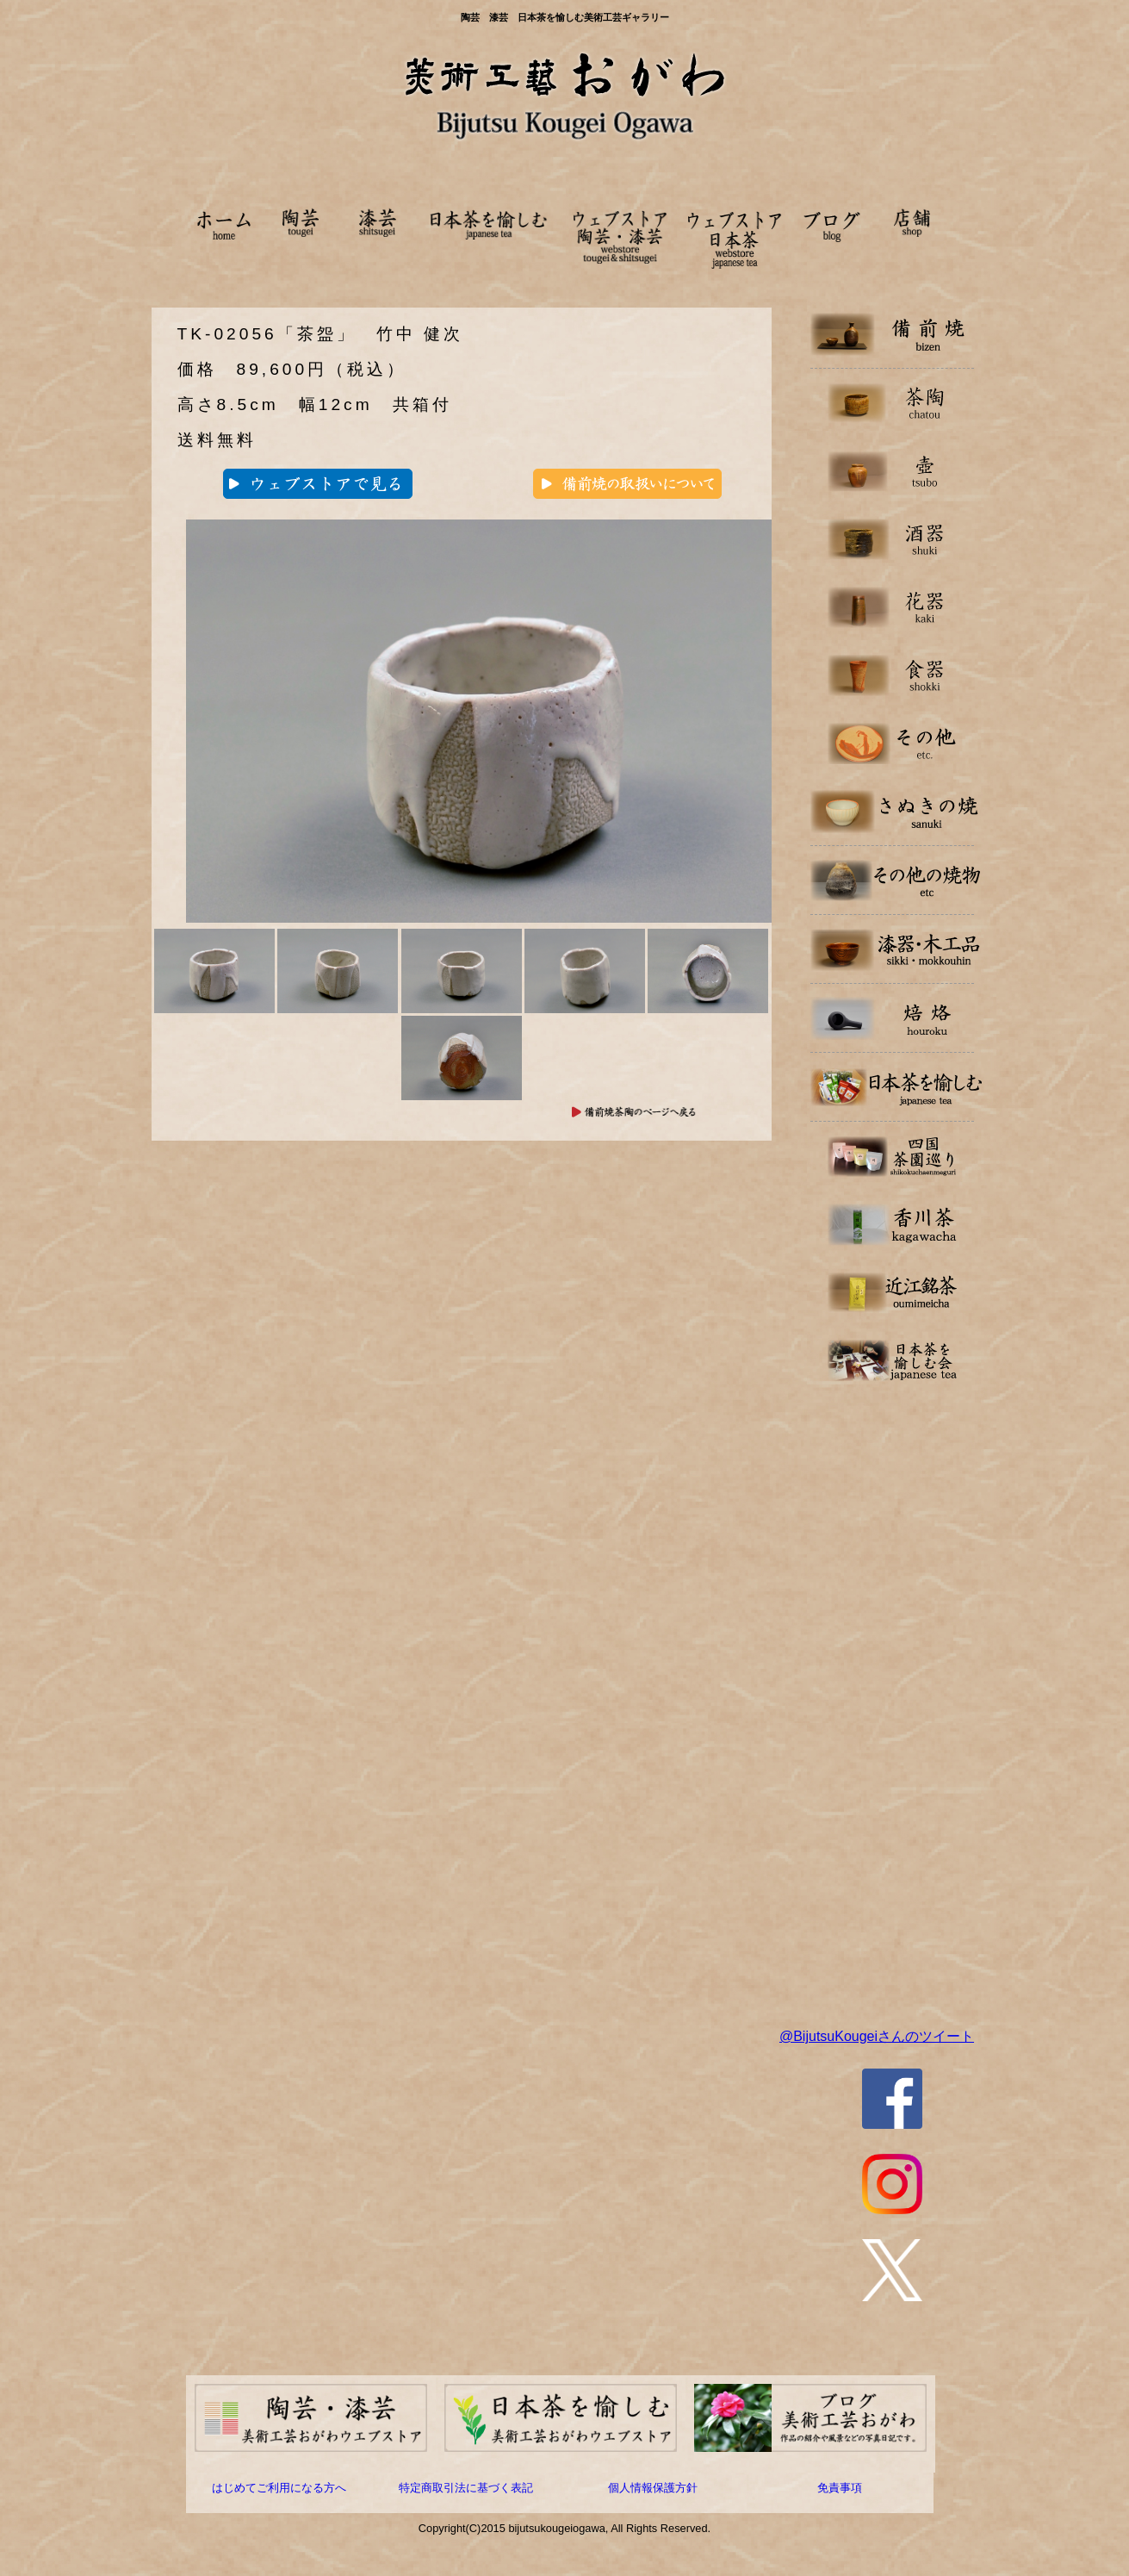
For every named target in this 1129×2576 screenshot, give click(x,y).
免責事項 (839, 2487)
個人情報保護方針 (653, 2487)
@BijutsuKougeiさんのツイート (876, 2036)
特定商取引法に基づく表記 (466, 2487)
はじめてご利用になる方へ (279, 2487)
